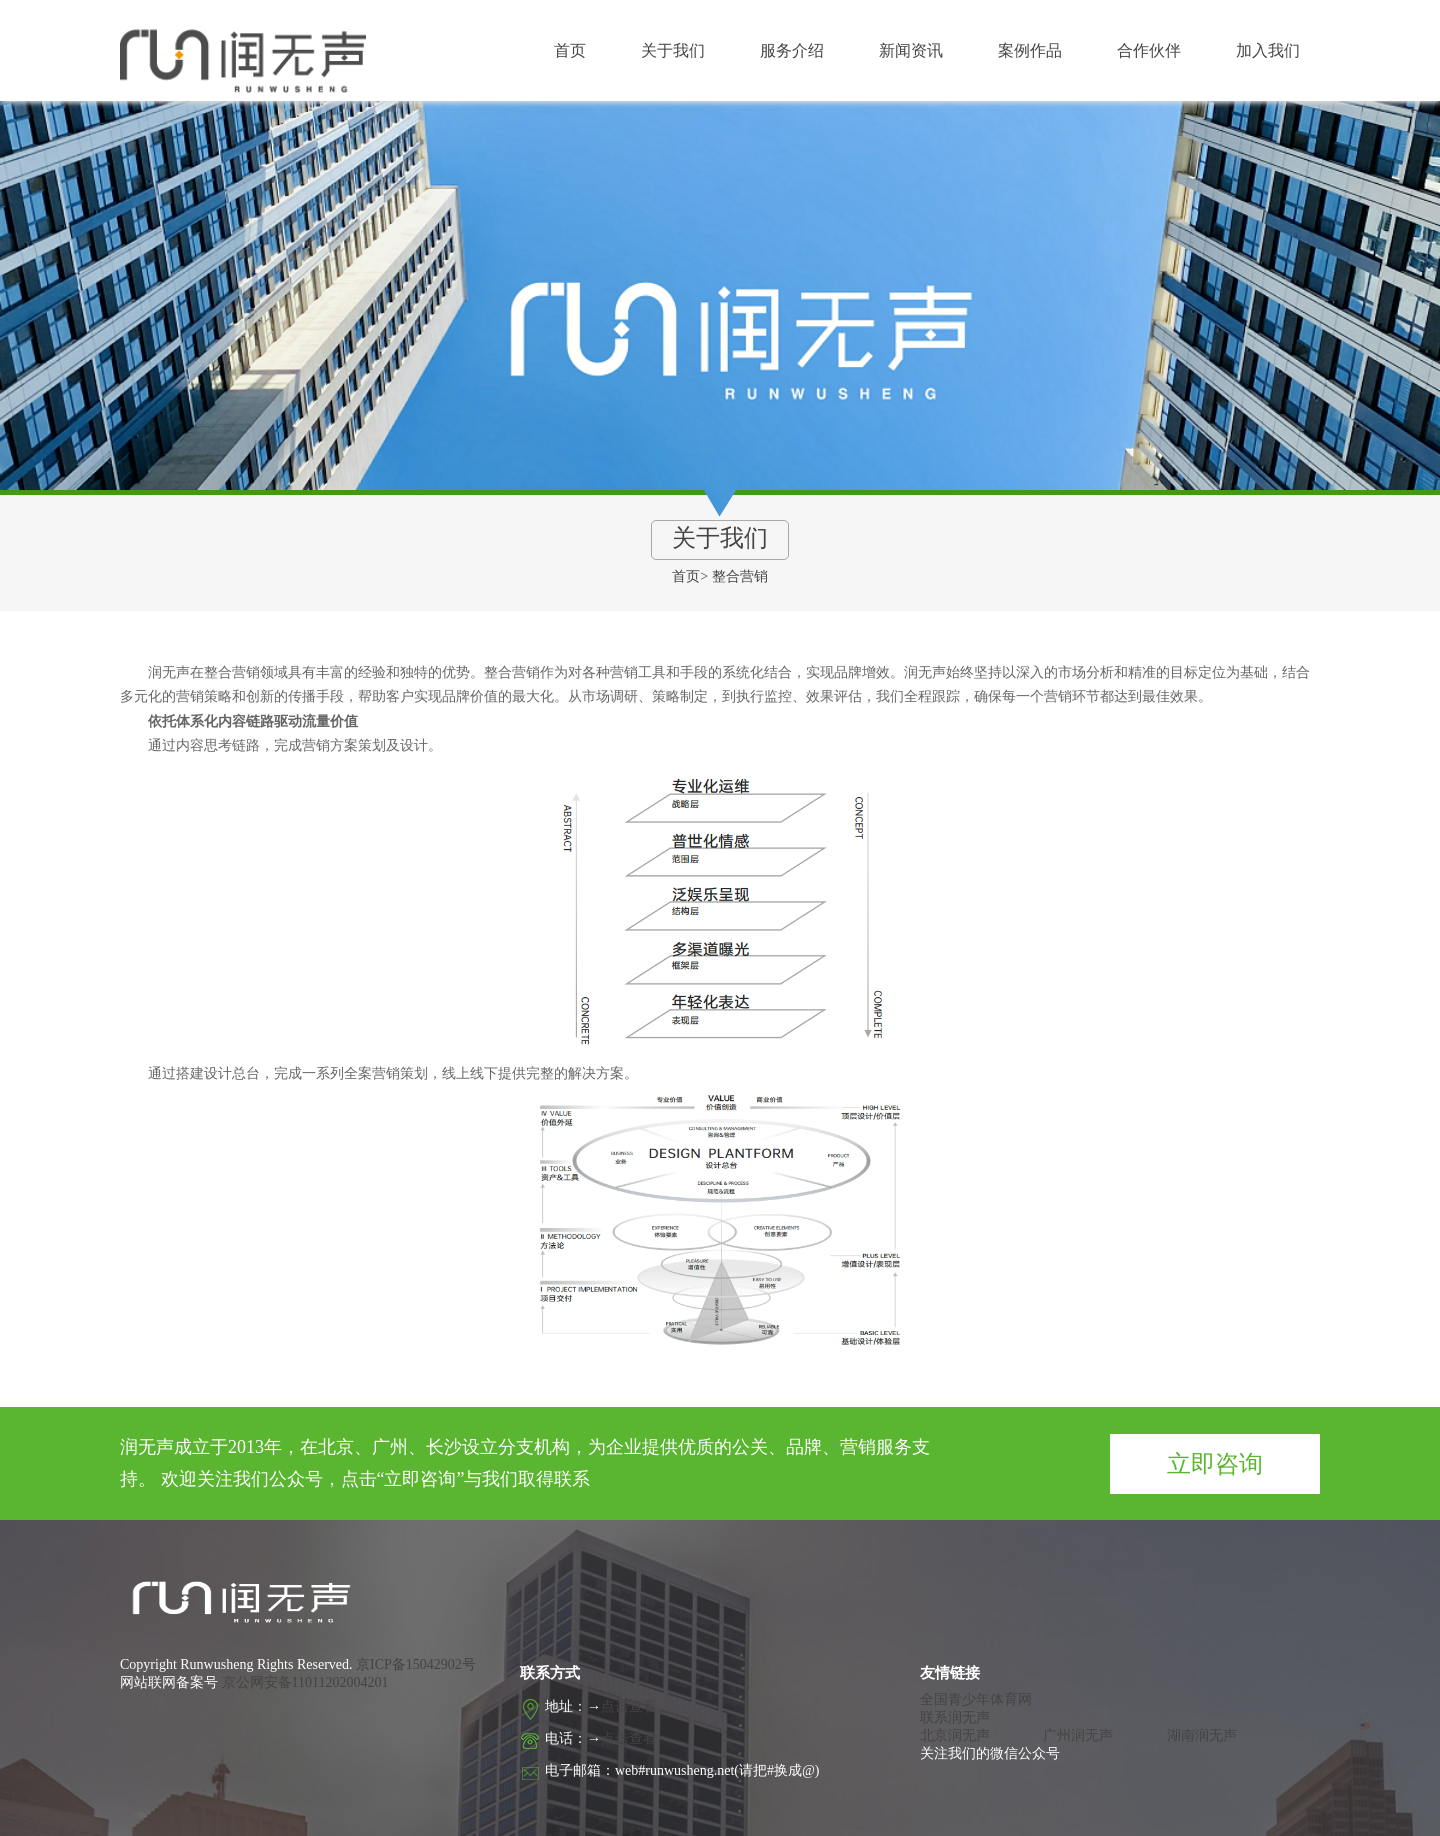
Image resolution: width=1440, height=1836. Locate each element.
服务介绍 (792, 50)
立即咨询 (1215, 1464)
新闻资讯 (911, 50)
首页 (570, 50)
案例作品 (1030, 50)
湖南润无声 (1202, 1735)
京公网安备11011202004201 (305, 1682)
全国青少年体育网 (976, 1699)
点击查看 (629, 1706)
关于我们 (673, 50)
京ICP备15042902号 (414, 1664)
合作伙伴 (1149, 50)
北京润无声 (955, 1735)
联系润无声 (955, 1717)
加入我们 (1268, 50)
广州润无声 (1078, 1735)
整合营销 (740, 576)
